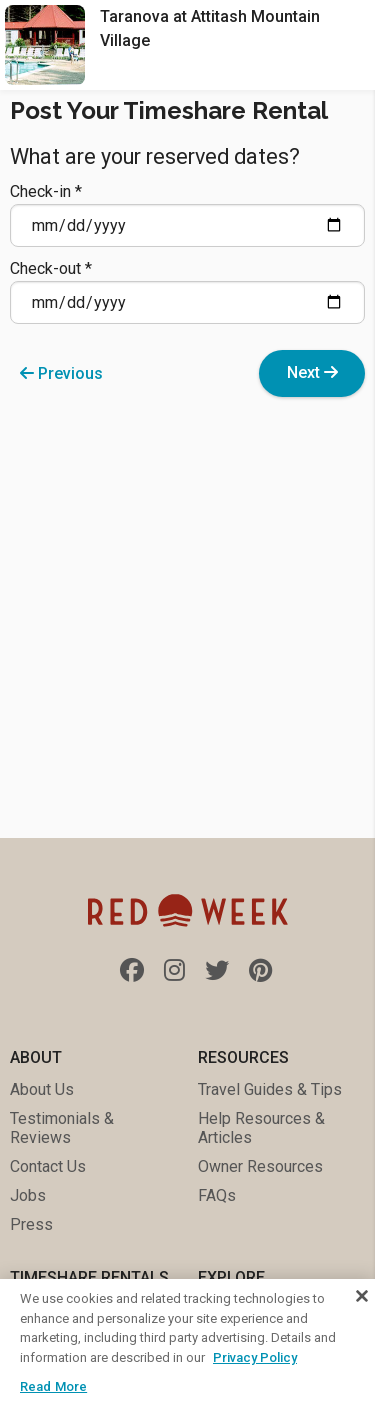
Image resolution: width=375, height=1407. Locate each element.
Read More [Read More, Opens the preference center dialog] (53, 1386)
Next (312, 372)
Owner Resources (260, 1166)
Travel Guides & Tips (270, 1089)
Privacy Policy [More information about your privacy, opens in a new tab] (255, 1357)
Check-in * (187, 214)
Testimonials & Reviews (62, 1128)
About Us (42, 1089)
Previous (61, 373)
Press (31, 1224)
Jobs (28, 1195)
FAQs (217, 1195)
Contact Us (48, 1166)
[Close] (362, 1296)
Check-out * (187, 291)
